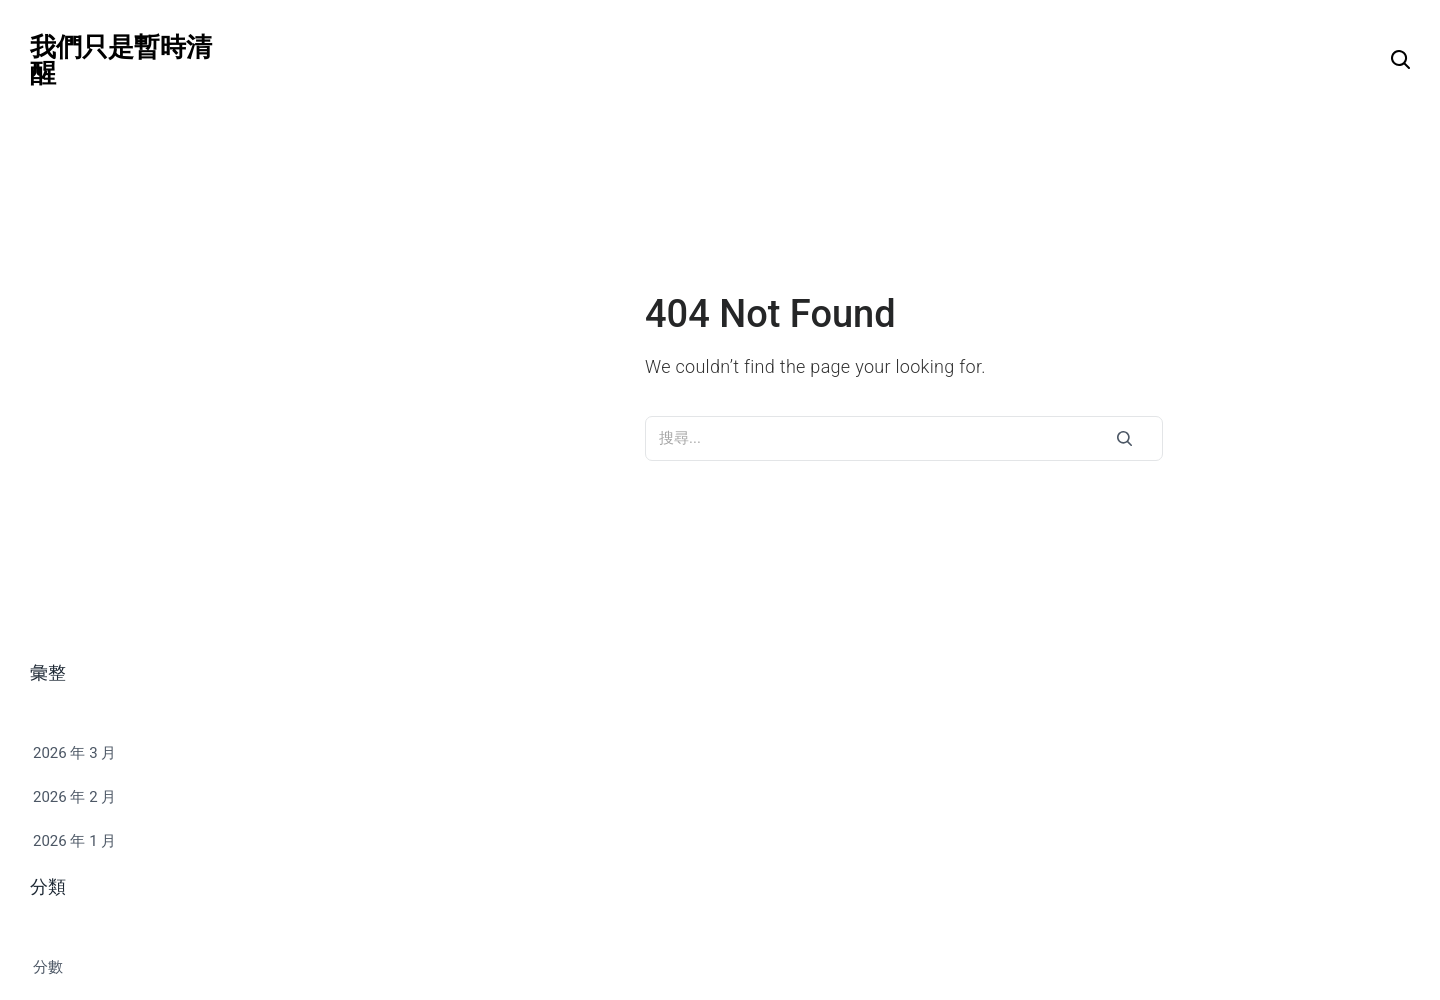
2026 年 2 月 (74, 797)
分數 (48, 967)
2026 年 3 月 (74, 753)
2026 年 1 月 (74, 841)
